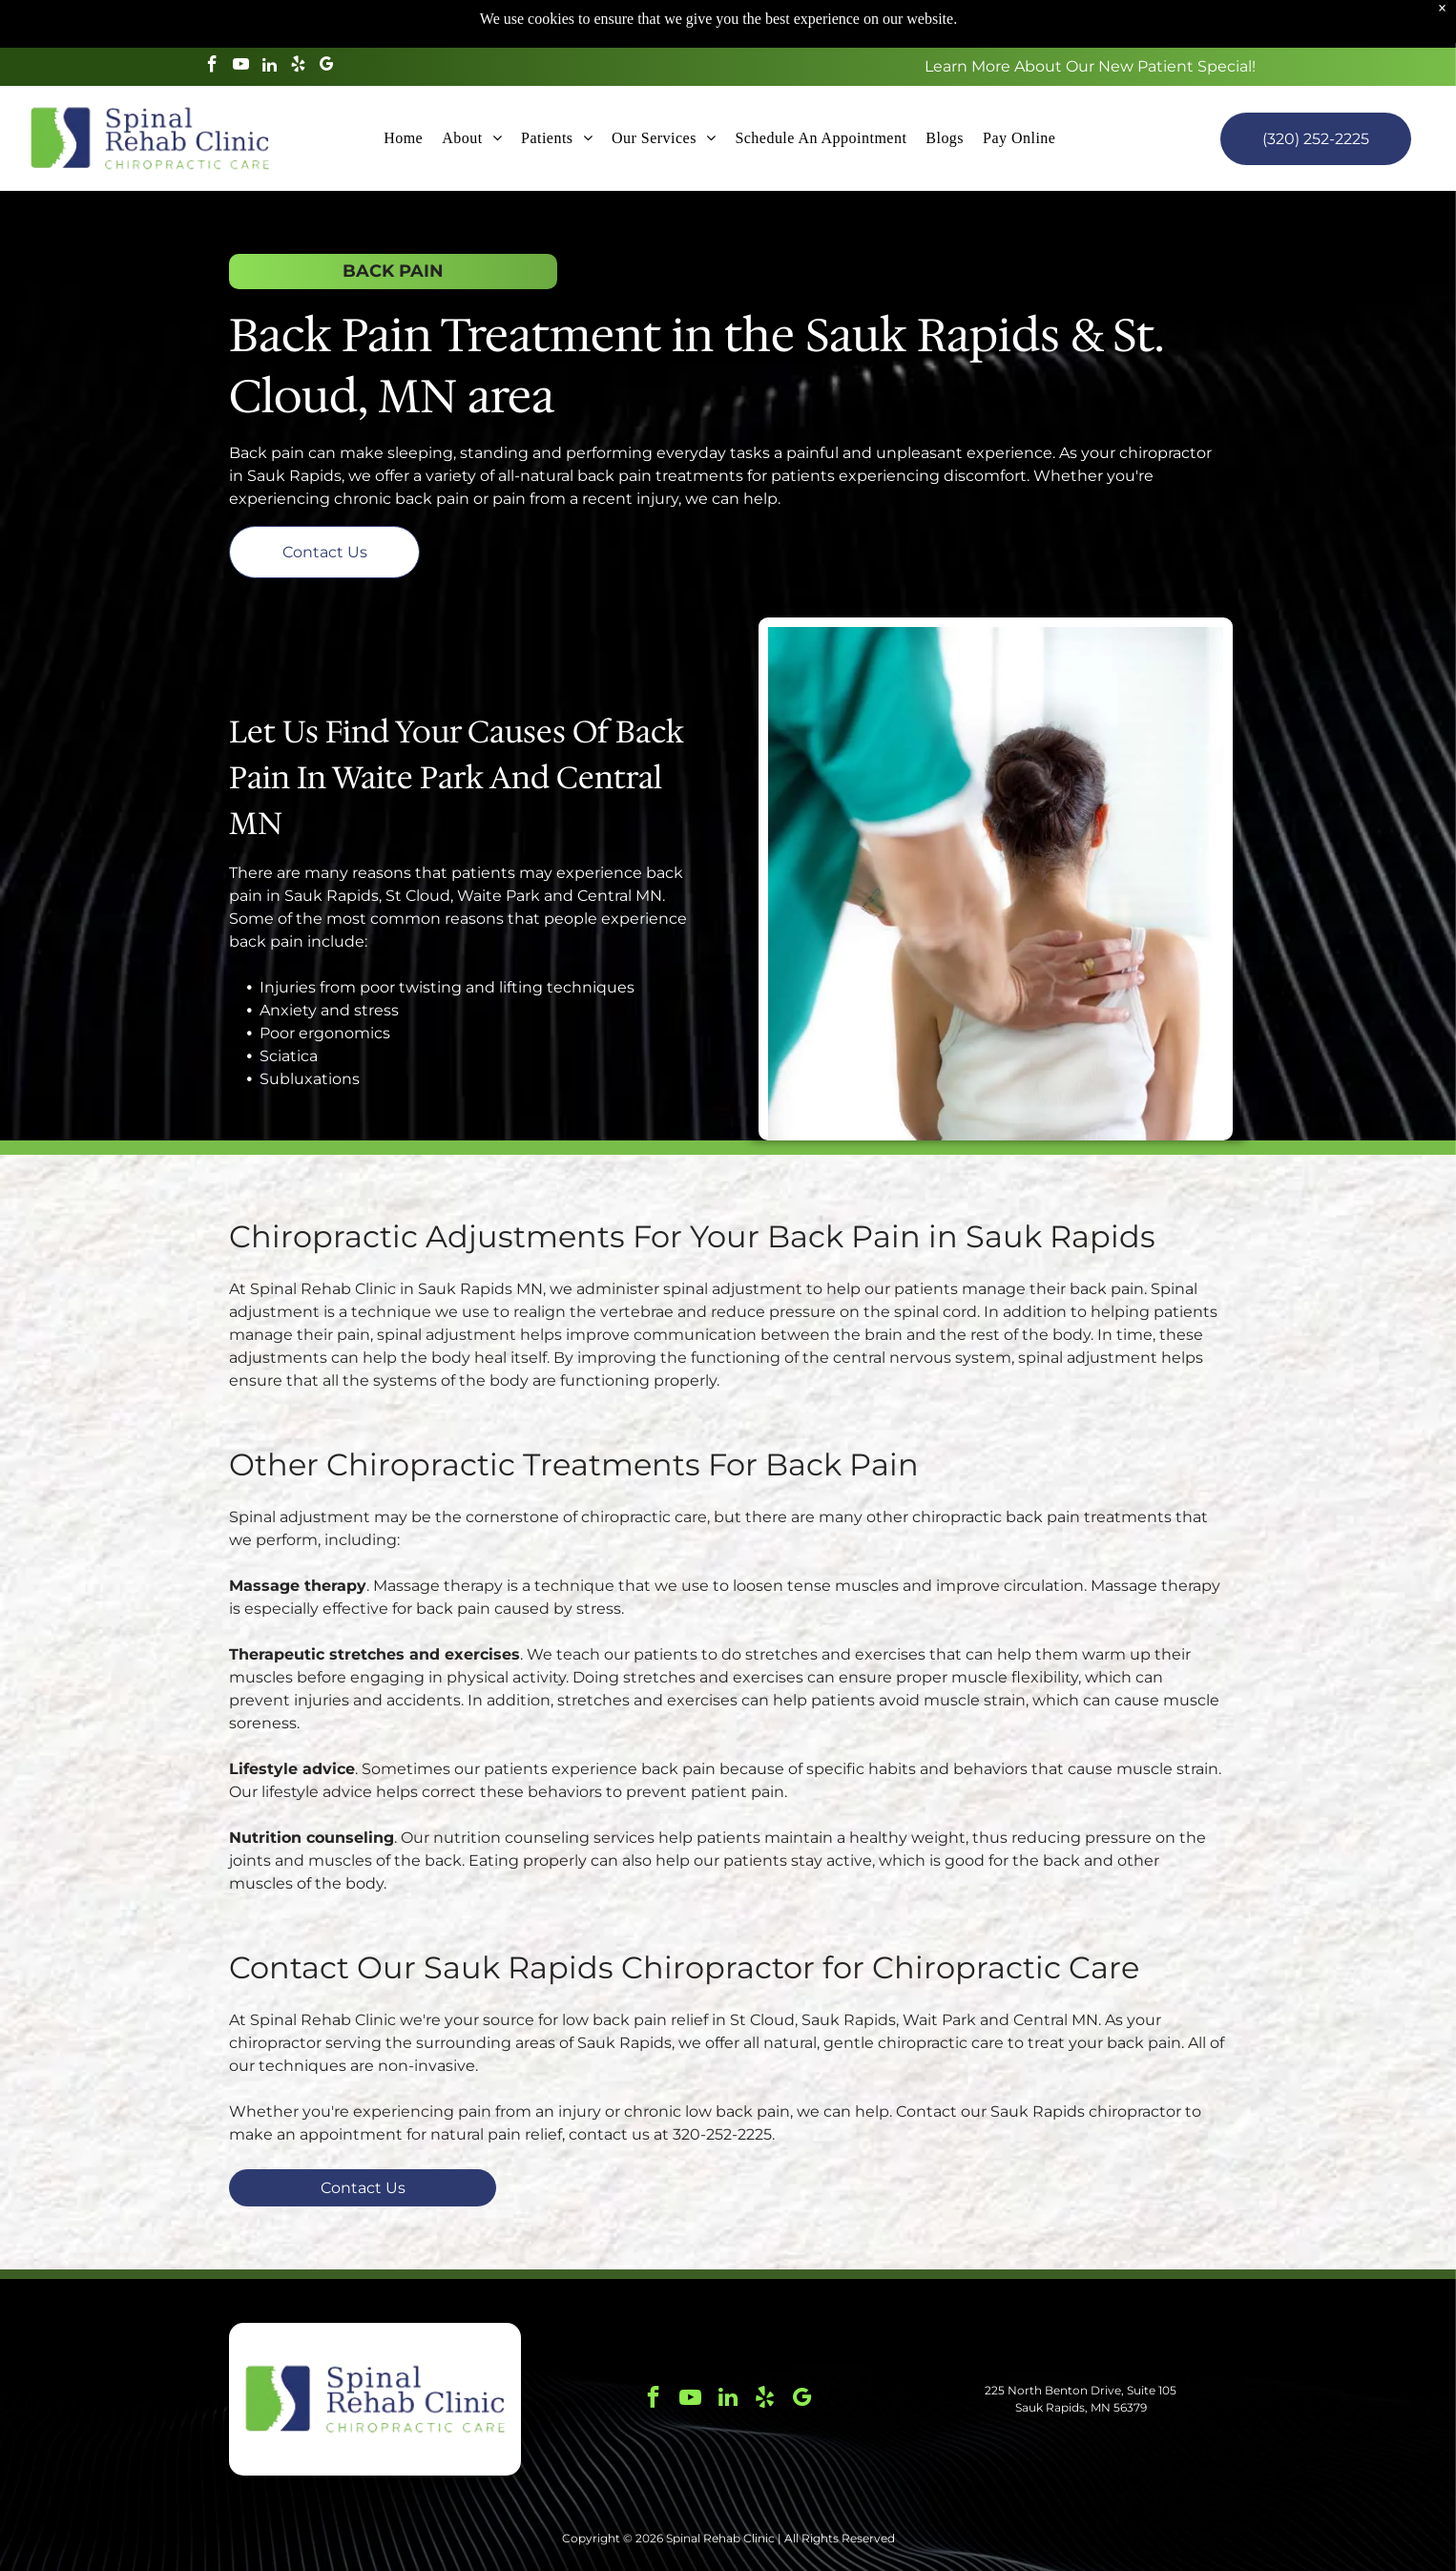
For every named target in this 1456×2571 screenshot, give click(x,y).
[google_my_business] (327, 19)
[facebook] (212, 19)
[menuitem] (403, 90)
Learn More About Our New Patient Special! (1090, 19)
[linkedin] (269, 19)
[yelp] (298, 19)
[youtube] (241, 19)
